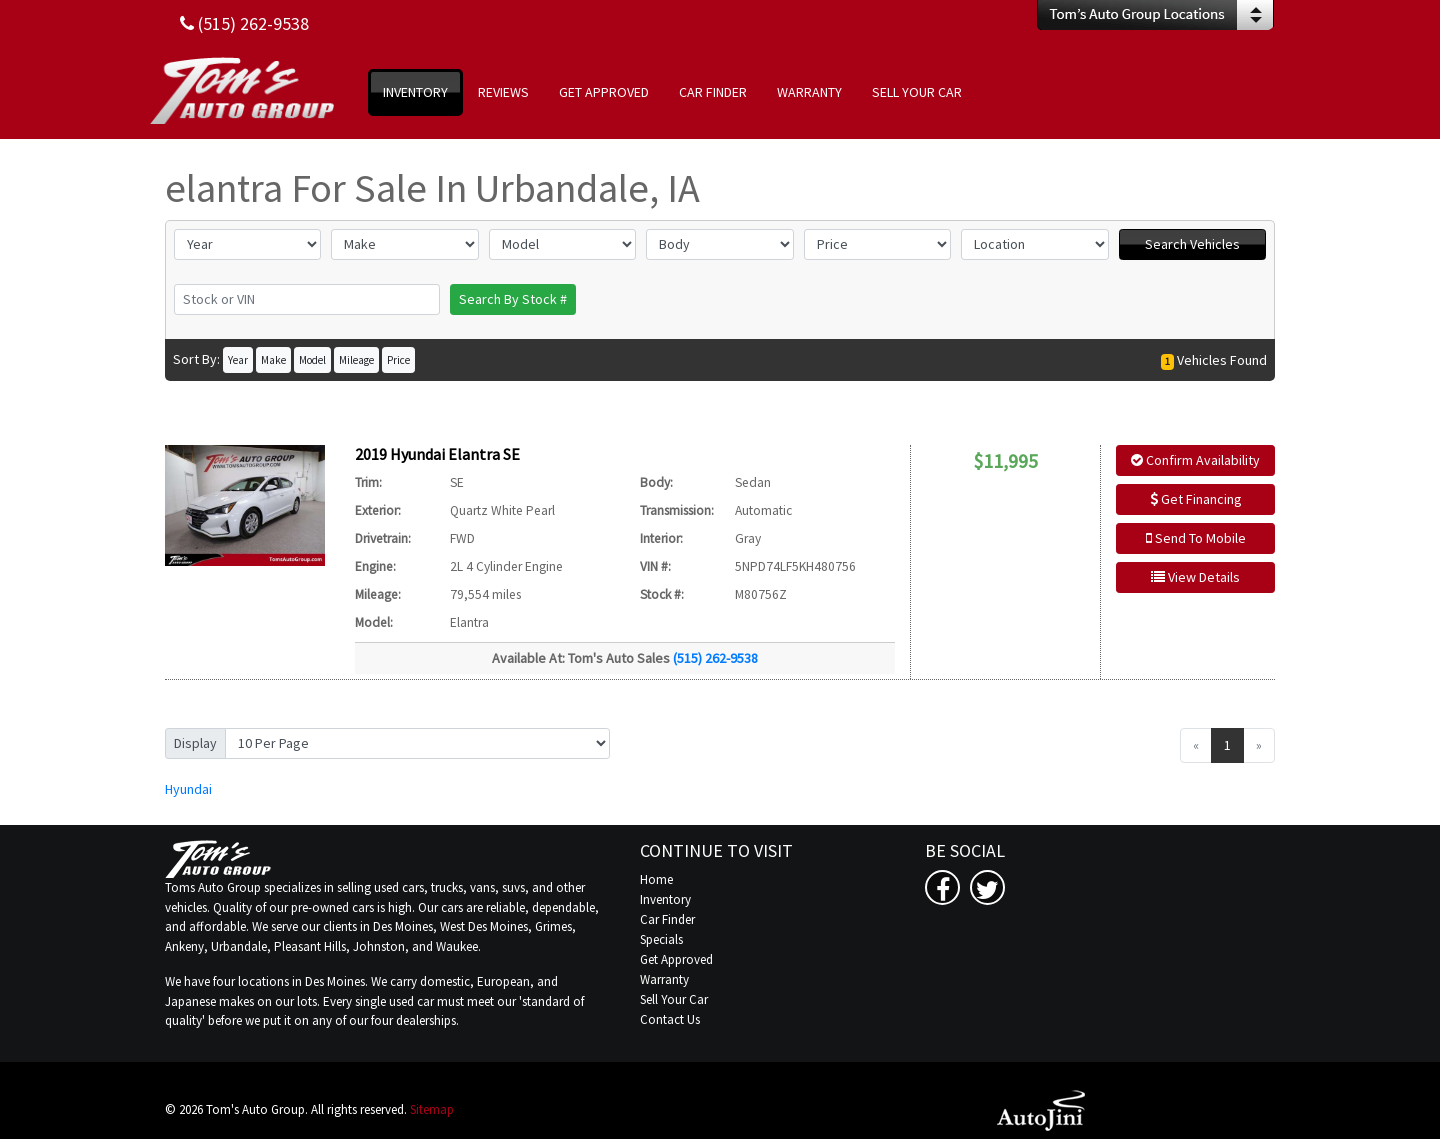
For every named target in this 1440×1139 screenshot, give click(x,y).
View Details (1195, 577)
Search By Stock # (513, 299)
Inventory (665, 899)
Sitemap (432, 1109)
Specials (661, 939)
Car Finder (667, 919)
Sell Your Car (674, 999)
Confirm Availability (1195, 460)
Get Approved (676, 959)
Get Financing (1196, 499)
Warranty (664, 979)
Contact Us (670, 1019)
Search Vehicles (1192, 244)
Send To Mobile (1196, 538)
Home (656, 879)
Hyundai (188, 789)
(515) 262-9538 (715, 658)
